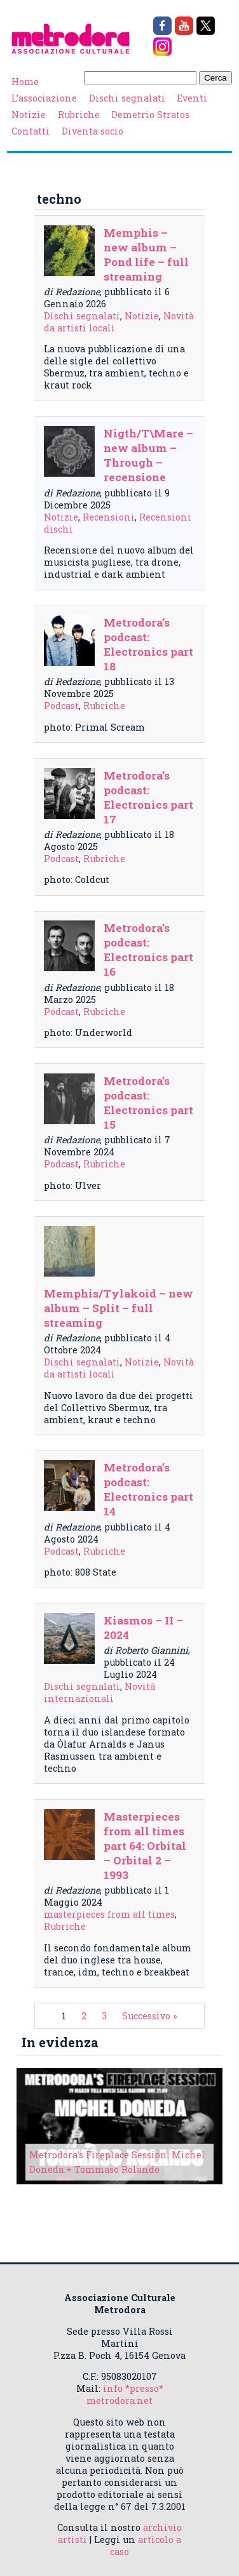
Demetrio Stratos (150, 115)
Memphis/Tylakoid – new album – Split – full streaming (118, 1308)
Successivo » (149, 2016)
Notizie (28, 115)
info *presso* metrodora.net (124, 2394)
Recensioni (109, 517)
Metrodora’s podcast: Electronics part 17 (148, 797)
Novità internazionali (99, 1692)
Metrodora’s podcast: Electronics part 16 (148, 949)
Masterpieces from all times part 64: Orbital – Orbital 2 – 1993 (145, 1845)
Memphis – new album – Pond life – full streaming (146, 254)
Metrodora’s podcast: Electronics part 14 (148, 1489)
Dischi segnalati (127, 98)
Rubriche (79, 115)
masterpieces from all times (109, 1914)
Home (25, 82)
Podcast (61, 706)
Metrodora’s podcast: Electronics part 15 (148, 1102)
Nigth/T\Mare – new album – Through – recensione (148, 455)
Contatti (30, 131)
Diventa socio (92, 131)
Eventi (192, 98)
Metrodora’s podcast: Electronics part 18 (148, 644)
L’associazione (44, 98)
